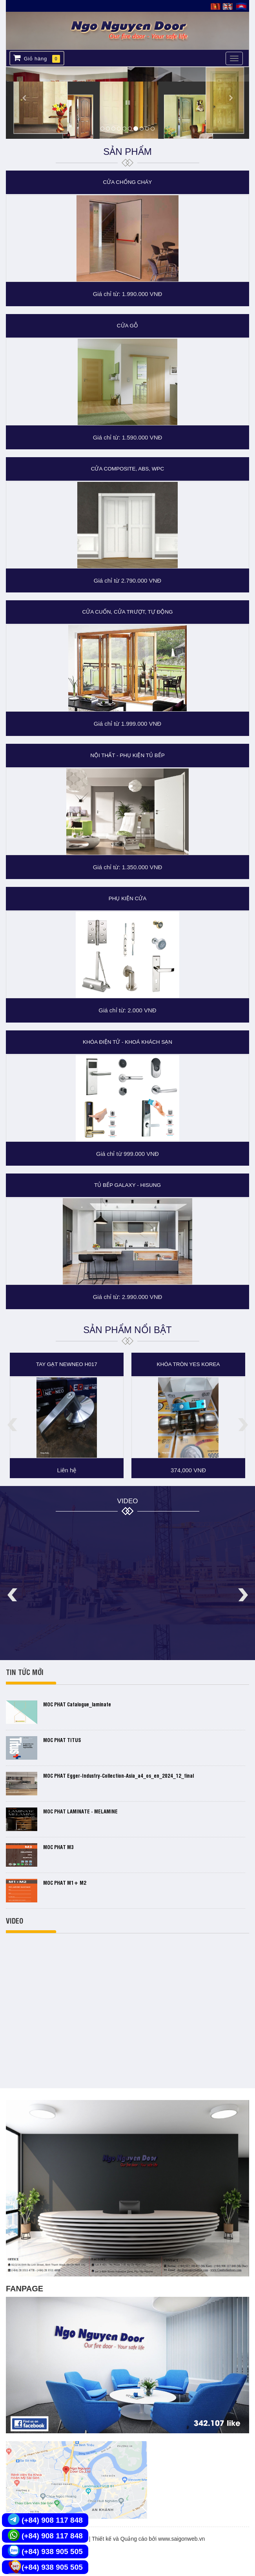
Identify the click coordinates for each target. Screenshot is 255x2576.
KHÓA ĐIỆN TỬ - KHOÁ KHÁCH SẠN (127, 1042)
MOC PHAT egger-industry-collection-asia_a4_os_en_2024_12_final (118, 1775)
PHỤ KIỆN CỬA (128, 898)
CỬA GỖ (127, 326)
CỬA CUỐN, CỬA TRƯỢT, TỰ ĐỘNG (127, 612)
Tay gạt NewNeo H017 (66, 1364)
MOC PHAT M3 (58, 1846)
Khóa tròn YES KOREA (188, 1364)
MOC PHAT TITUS (62, 1739)
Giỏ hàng (36, 58)
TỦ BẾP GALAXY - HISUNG (127, 1185)
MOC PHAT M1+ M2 (64, 1882)
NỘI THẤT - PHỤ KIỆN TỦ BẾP (127, 755)
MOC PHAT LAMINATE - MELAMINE (80, 1811)
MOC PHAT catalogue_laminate (77, 1704)
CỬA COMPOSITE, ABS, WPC (127, 469)
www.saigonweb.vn (181, 2539)
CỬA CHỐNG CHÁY (127, 182)
